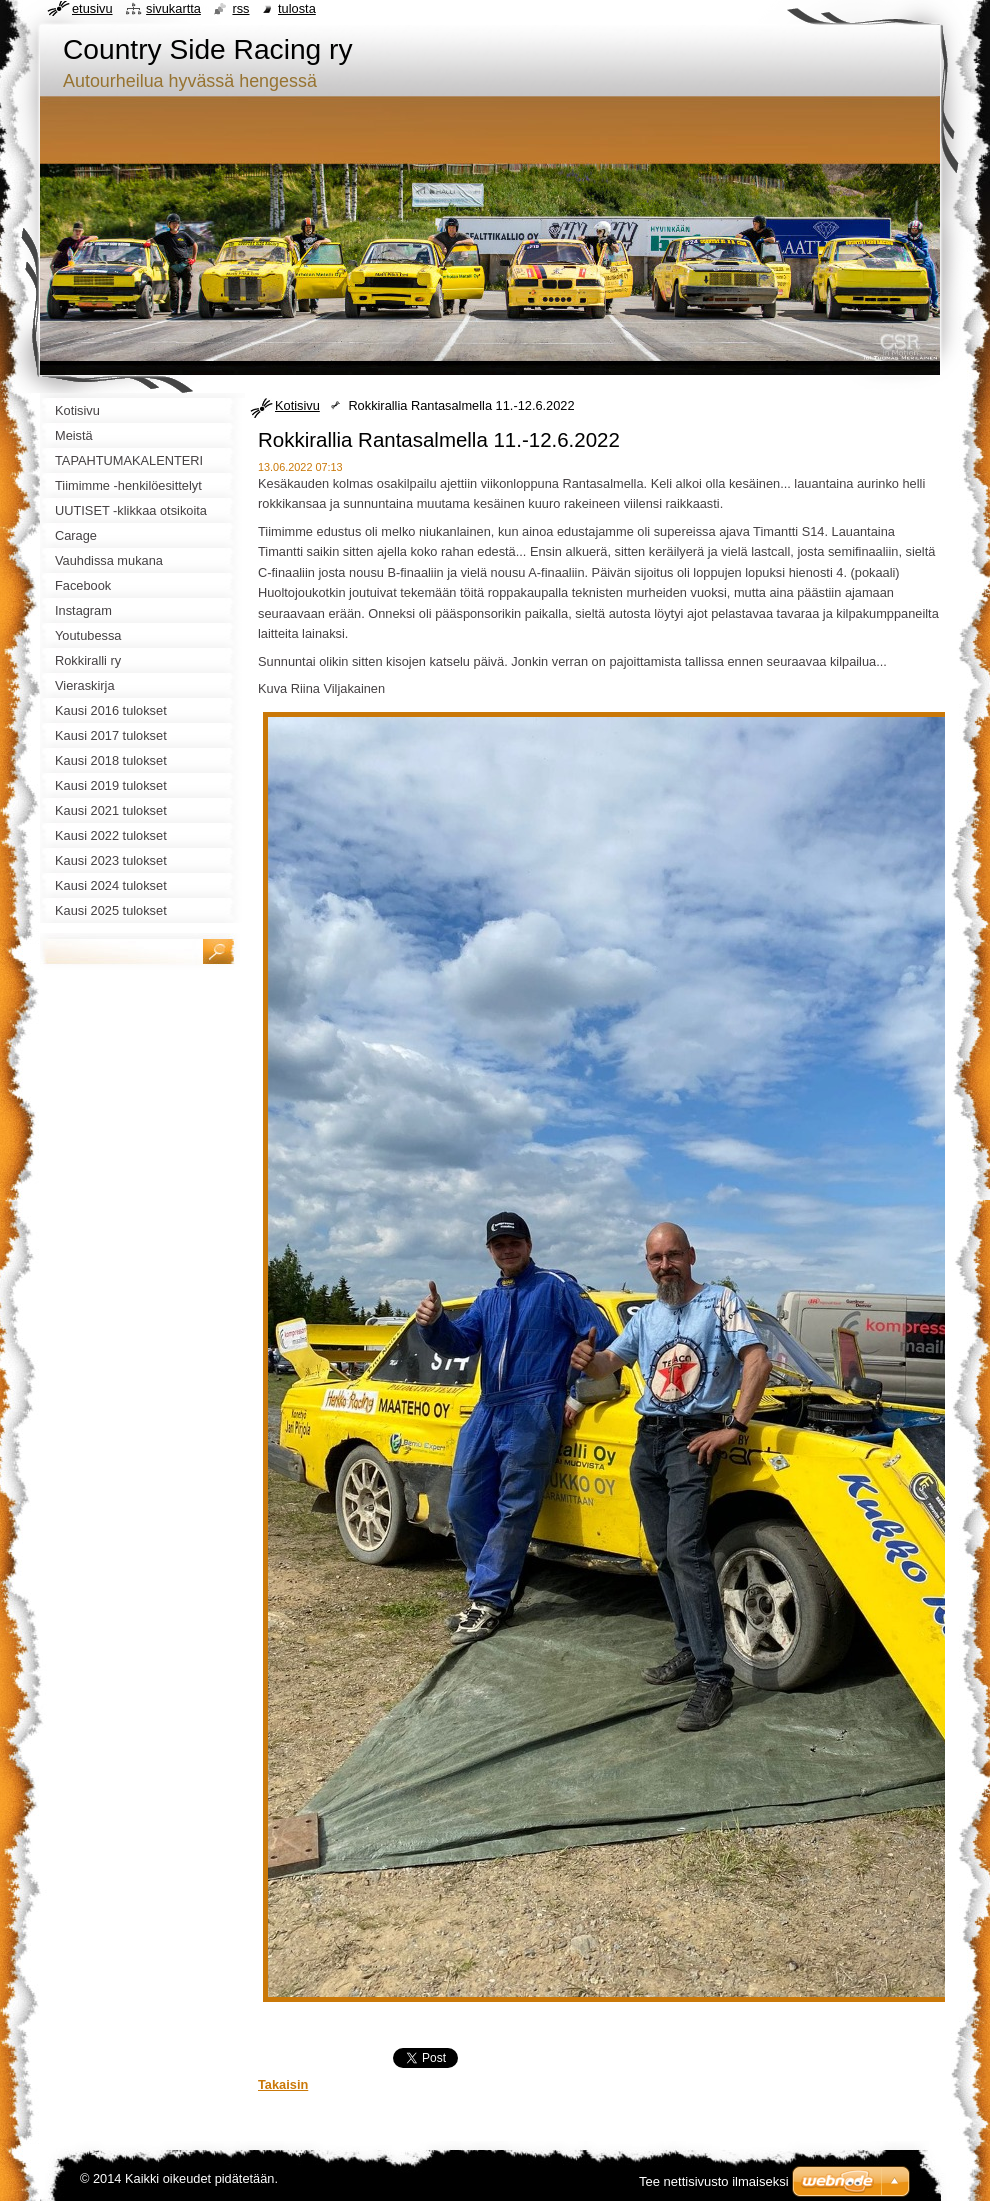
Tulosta (297, 8)
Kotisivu (297, 405)
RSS (240, 8)
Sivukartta (173, 8)
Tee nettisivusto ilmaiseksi (714, 2181)
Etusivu (92, 8)
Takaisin (283, 2084)
